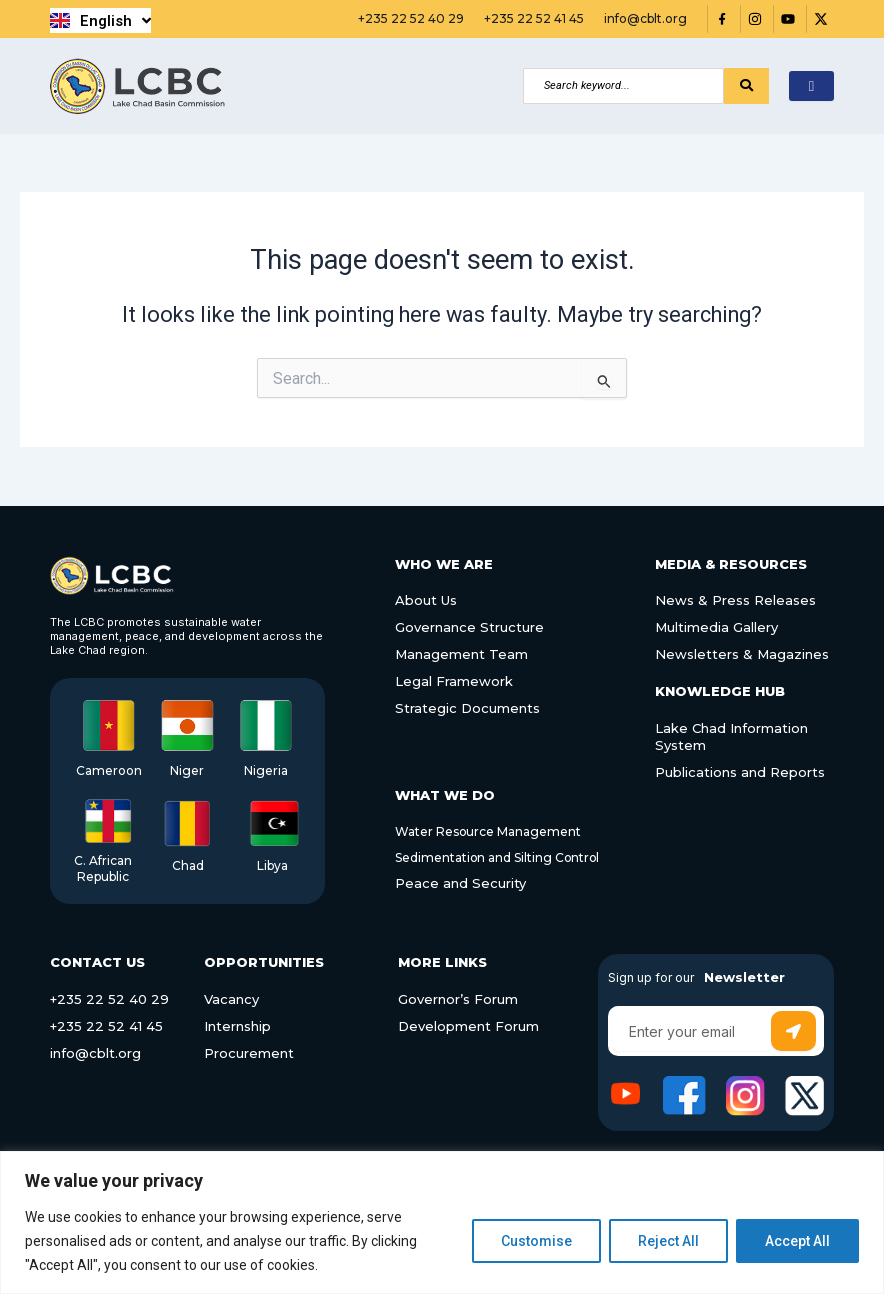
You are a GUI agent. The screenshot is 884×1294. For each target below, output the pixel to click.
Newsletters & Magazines (742, 654)
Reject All (668, 1241)
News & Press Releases (735, 600)
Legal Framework (454, 681)
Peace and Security (461, 883)
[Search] (623, 86)
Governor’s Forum (458, 999)
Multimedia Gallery (716, 627)
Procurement (249, 1053)
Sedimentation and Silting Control (498, 856)
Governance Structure (469, 627)
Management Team (461, 654)
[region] (442, 1222)
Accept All (797, 1241)
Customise (536, 1241)
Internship (237, 1026)
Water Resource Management (488, 831)
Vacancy (231, 999)
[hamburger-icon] (811, 86)
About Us (426, 600)
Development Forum (468, 1026)
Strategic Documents (467, 708)
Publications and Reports (740, 772)
